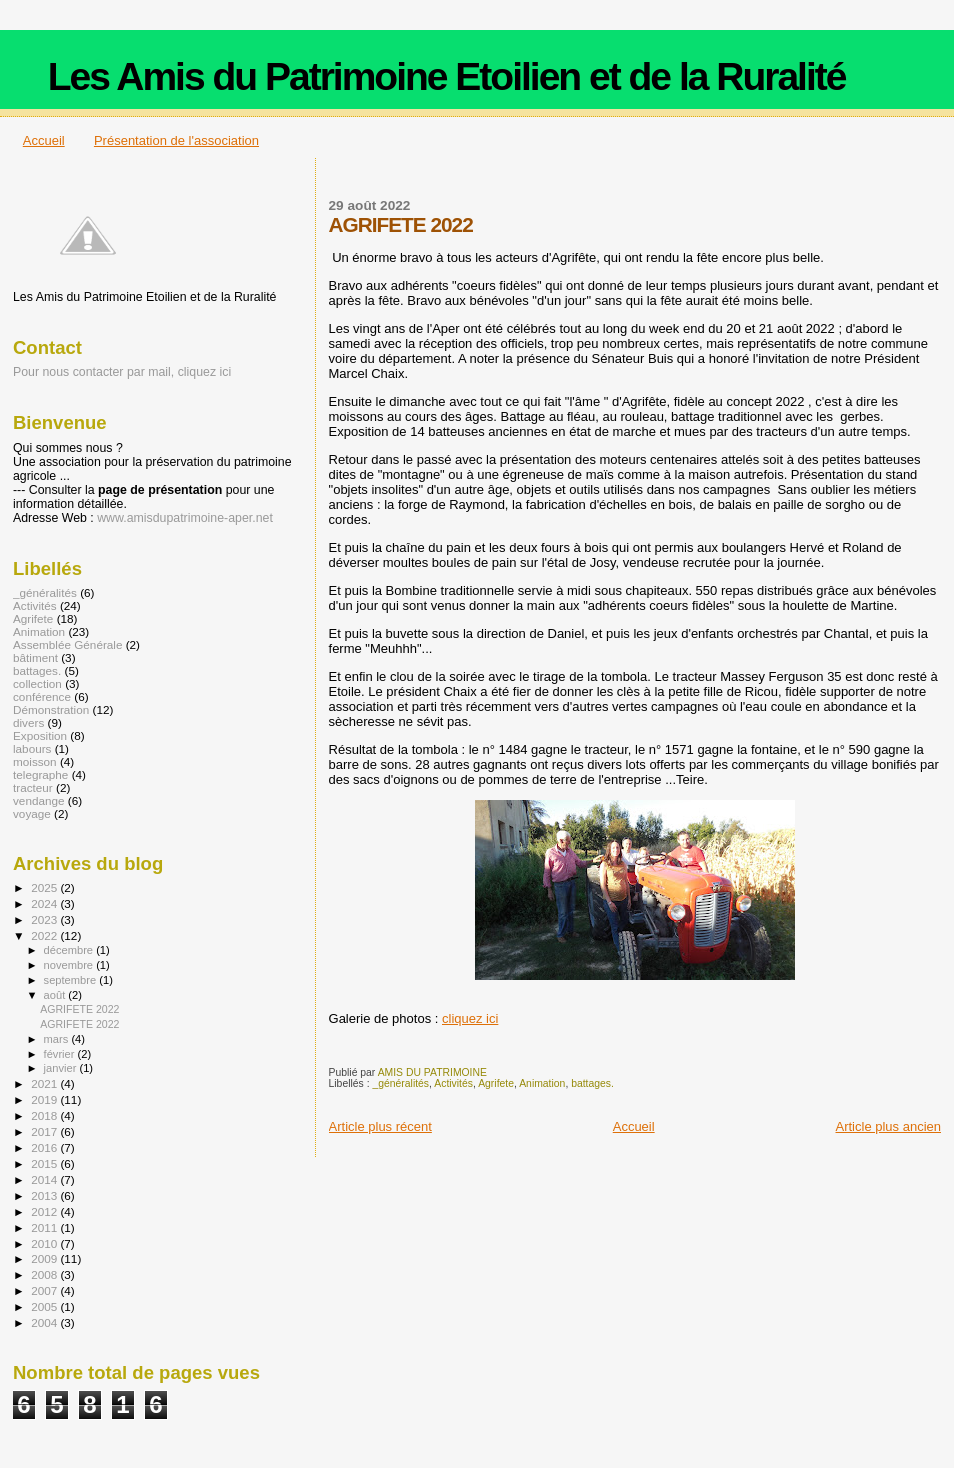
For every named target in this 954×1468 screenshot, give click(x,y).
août (56, 995)
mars (58, 1039)
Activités (453, 1083)
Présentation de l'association (176, 140)
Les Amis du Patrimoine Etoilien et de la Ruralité (447, 76)
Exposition (40, 735)
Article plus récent (380, 1126)
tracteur (33, 787)
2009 (45, 1258)
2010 (45, 1243)
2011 (45, 1227)
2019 (45, 1099)
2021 (45, 1083)
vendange (38, 800)
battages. (592, 1083)
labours (32, 748)
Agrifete (496, 1083)
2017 (45, 1131)
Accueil (44, 140)
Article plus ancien (889, 1126)
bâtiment (35, 657)
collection (37, 683)
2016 (45, 1147)
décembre (70, 950)
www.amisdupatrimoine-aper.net (185, 518)
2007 (45, 1290)
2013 (45, 1195)
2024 (45, 903)
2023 (45, 919)
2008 (45, 1274)
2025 (45, 887)
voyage (32, 813)
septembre (72, 980)
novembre (70, 965)
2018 (45, 1115)
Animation (542, 1083)
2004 (45, 1322)
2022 (45, 935)
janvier (62, 1068)
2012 (45, 1211)
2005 (45, 1306)
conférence (42, 696)
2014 (45, 1179)
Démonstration (51, 709)
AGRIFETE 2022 (79, 1009)
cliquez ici (470, 1018)
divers (28, 722)
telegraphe (40, 774)
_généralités (400, 1083)
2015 (45, 1163)
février (61, 1054)
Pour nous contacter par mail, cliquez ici (122, 372)
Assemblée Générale (67, 644)
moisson (35, 761)
